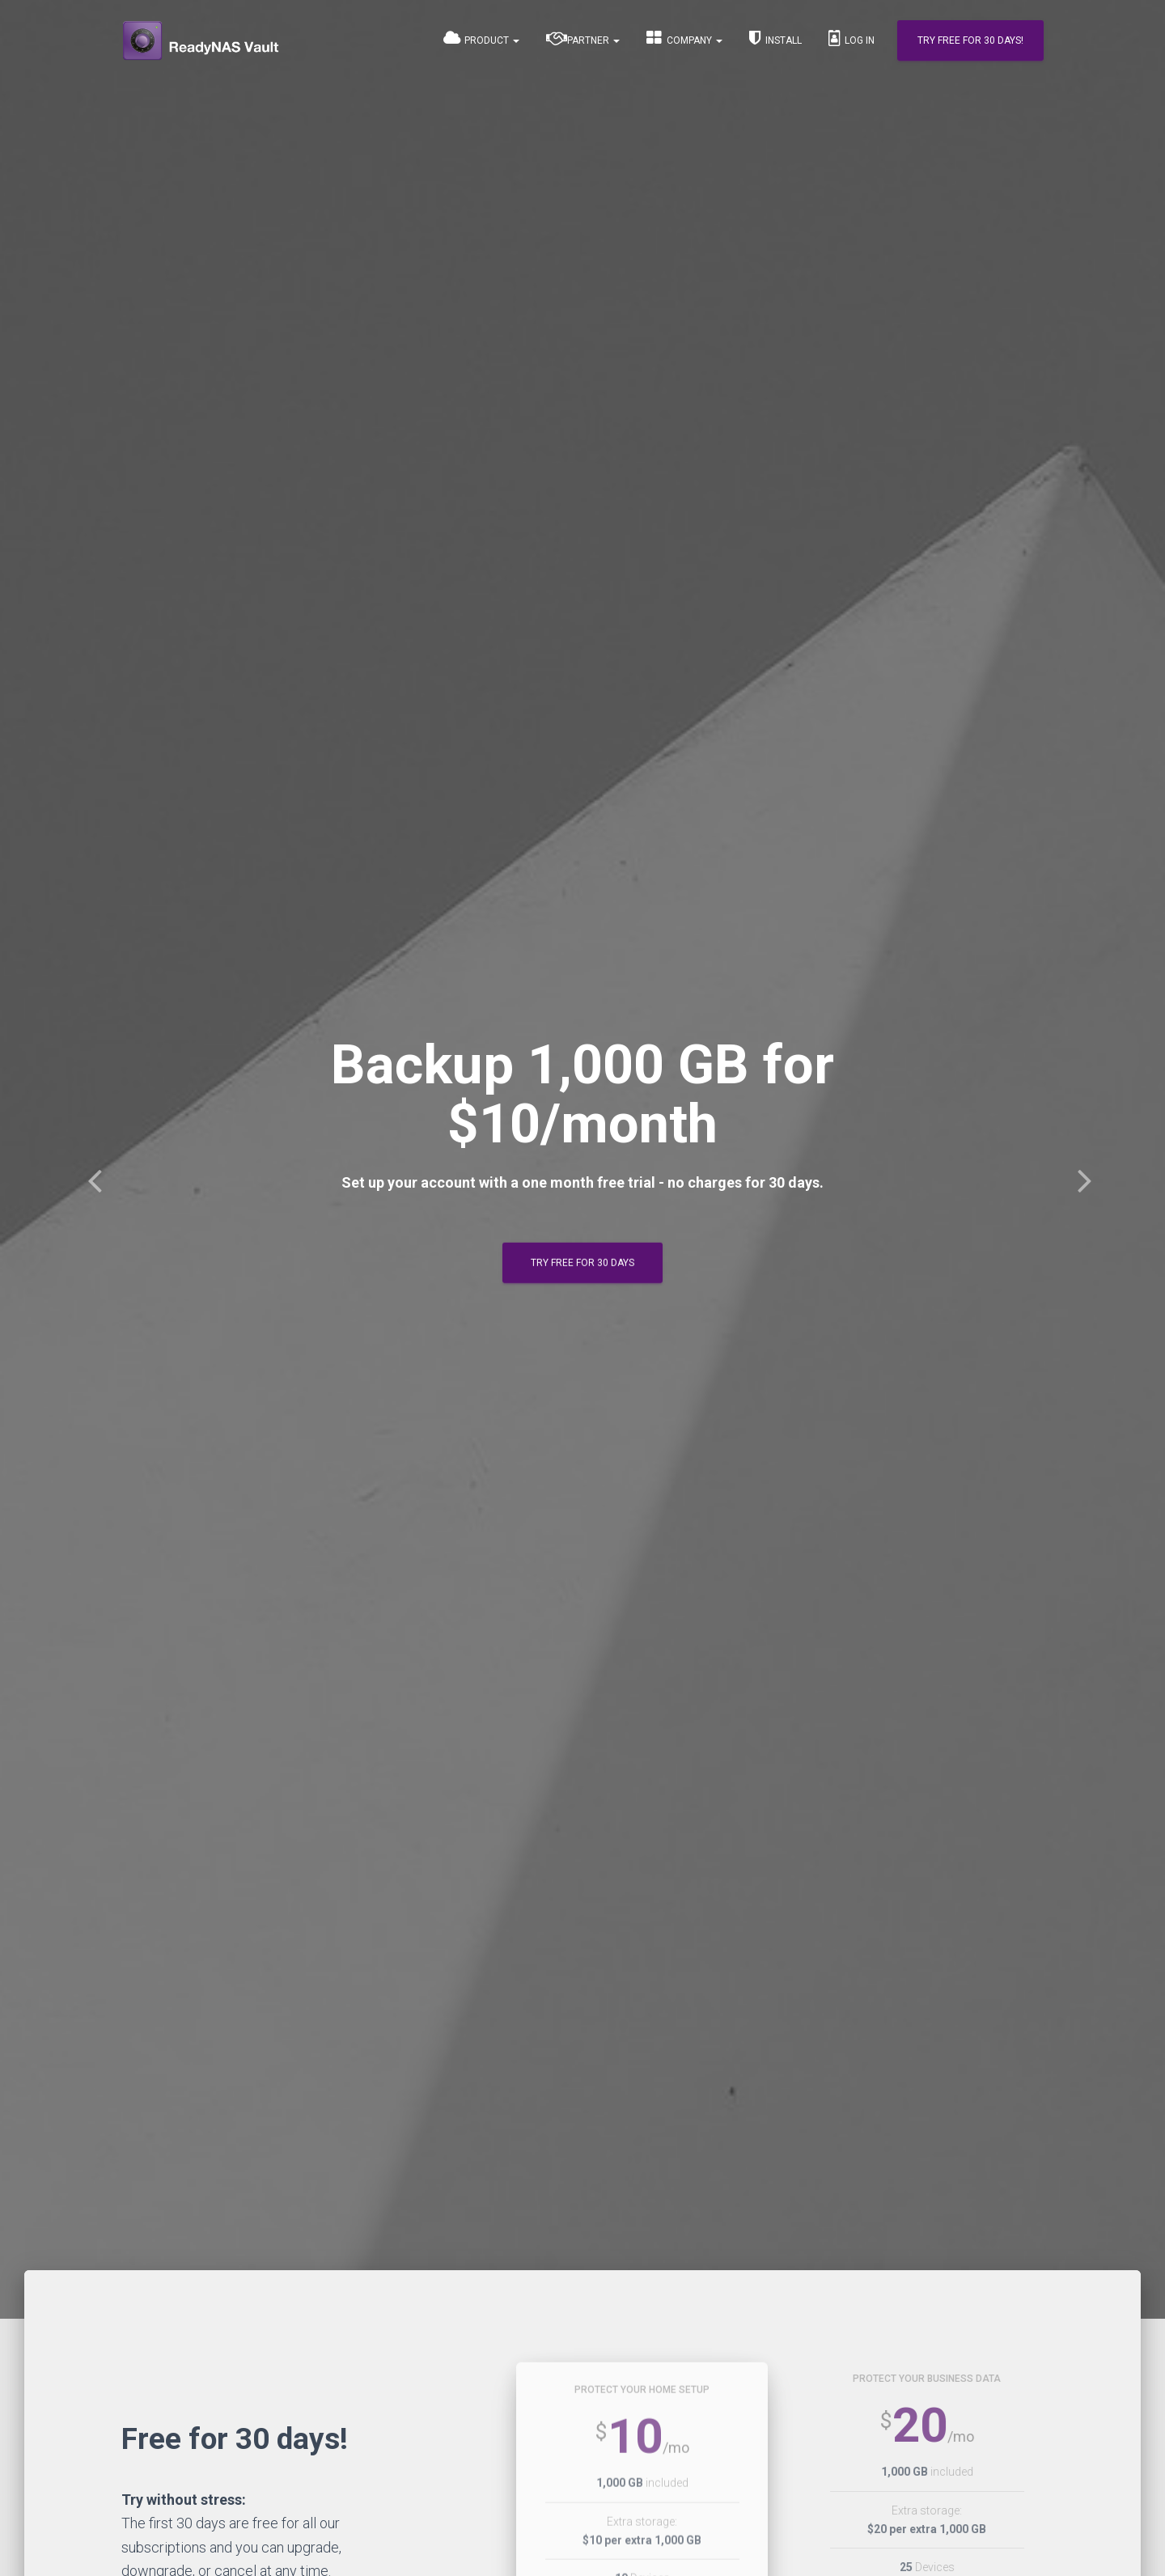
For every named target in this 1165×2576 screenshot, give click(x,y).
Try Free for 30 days (582, 1263)
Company (684, 38)
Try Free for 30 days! (970, 40)
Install (775, 38)
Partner (583, 38)
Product (481, 38)
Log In (851, 38)
